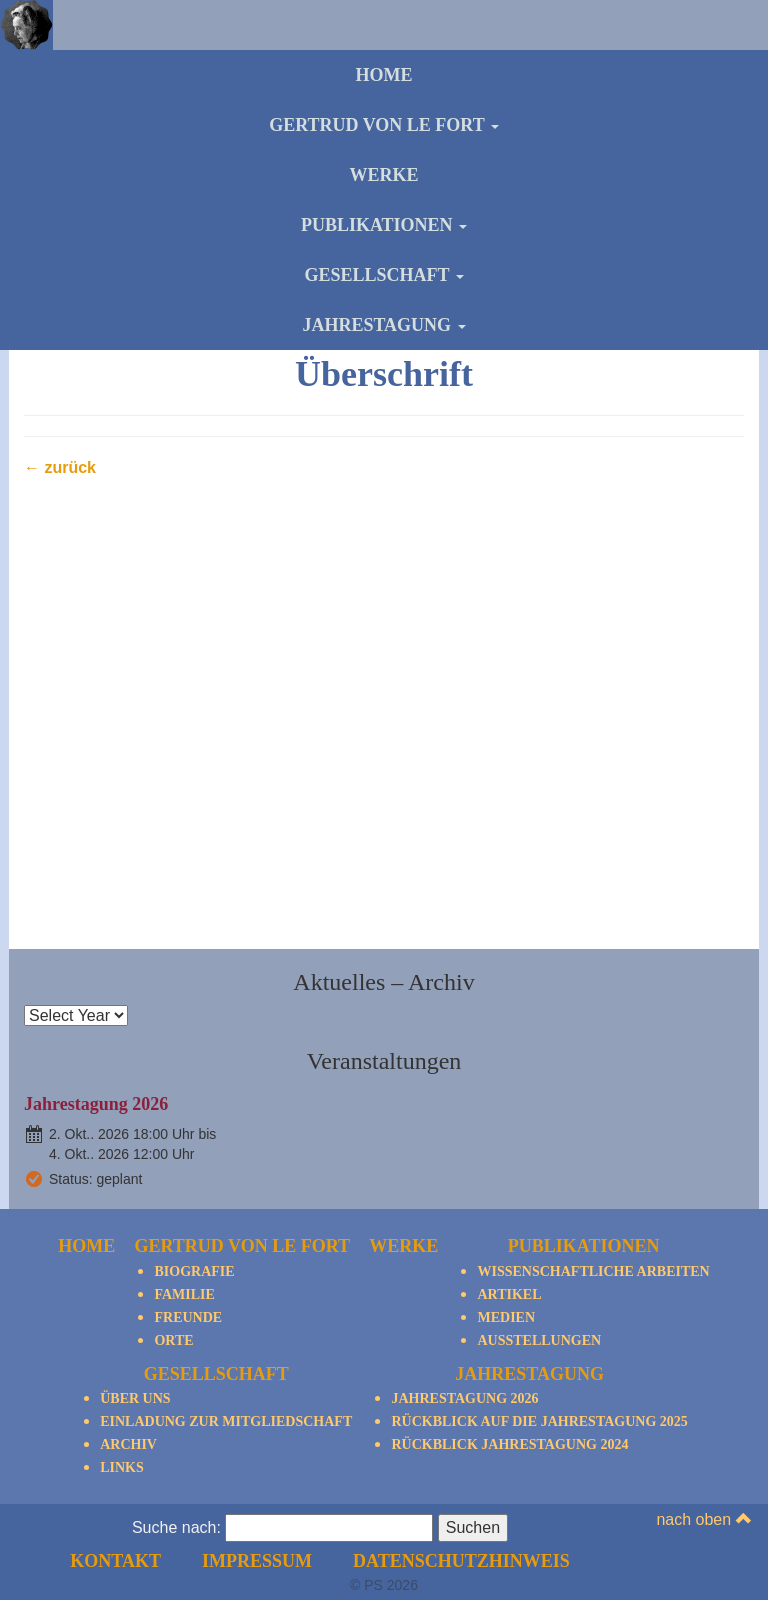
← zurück (60, 467)
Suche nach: (176, 1527)
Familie (184, 1294)
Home (384, 75)
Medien (506, 1317)
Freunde (188, 1317)
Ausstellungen (539, 1340)
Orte (173, 1340)
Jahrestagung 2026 (96, 1104)
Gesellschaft (383, 275)
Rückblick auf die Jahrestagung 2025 (539, 1421)
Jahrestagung (383, 325)
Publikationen (384, 225)
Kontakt (115, 1561)
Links (122, 1467)
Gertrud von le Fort (384, 125)
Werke (383, 175)
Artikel (509, 1294)
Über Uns (135, 1398)
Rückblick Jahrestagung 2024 (509, 1444)
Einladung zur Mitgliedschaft (226, 1421)
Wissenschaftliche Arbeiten (593, 1271)
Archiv (128, 1444)
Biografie (194, 1271)
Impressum (257, 1561)
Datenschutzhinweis (461, 1561)
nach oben (703, 1519)
